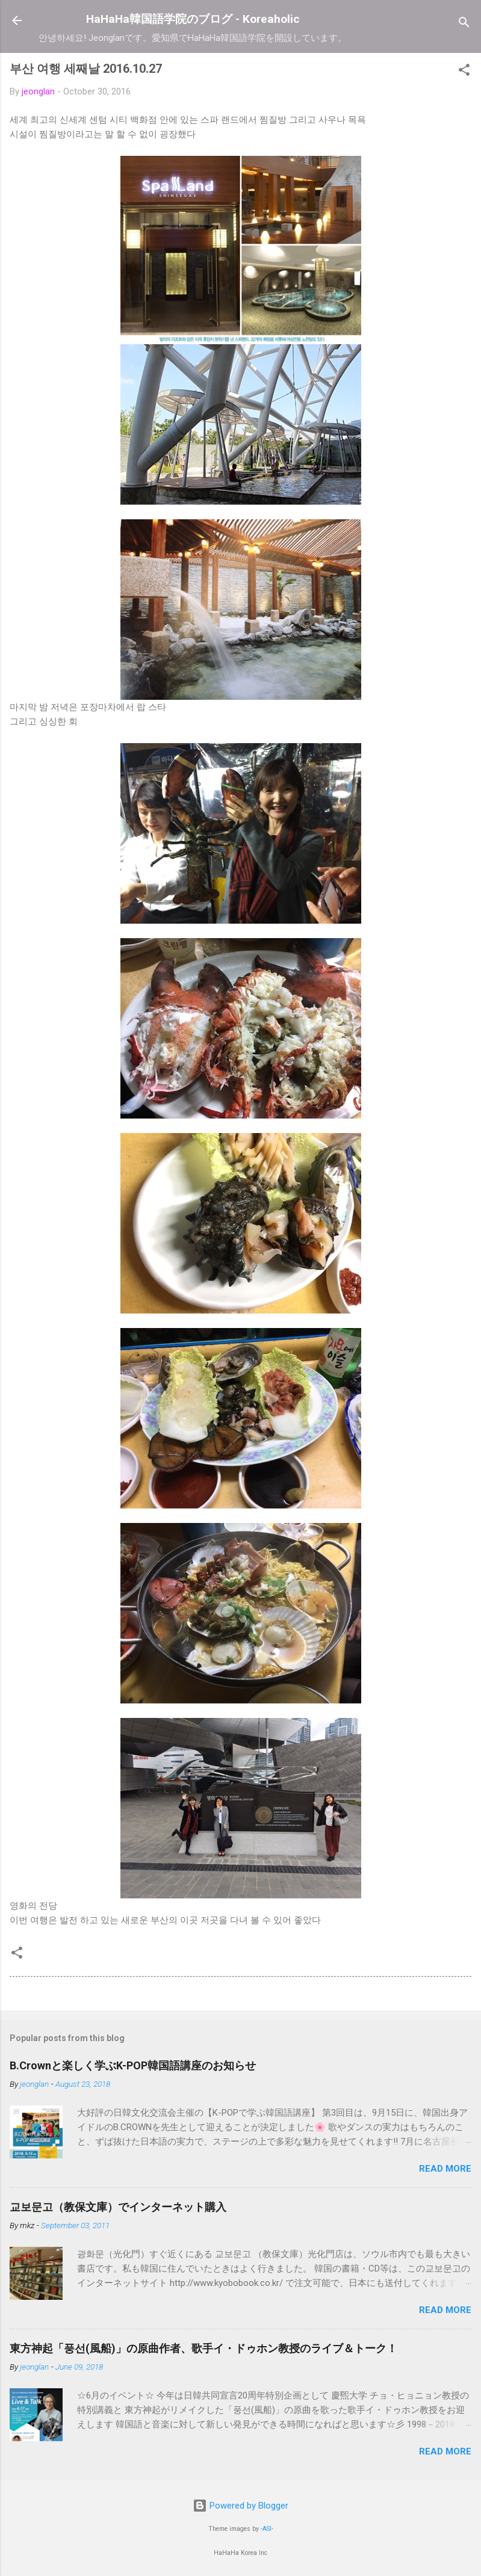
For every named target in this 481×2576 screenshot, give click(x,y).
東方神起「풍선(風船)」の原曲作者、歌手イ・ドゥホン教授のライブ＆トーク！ (203, 2348)
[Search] (464, 24)
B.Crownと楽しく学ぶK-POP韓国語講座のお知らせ (133, 2065)
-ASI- (267, 2529)
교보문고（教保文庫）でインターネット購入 (118, 2207)
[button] (464, 72)
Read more (445, 2168)
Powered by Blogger (240, 2505)
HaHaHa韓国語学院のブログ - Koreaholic (193, 19)
